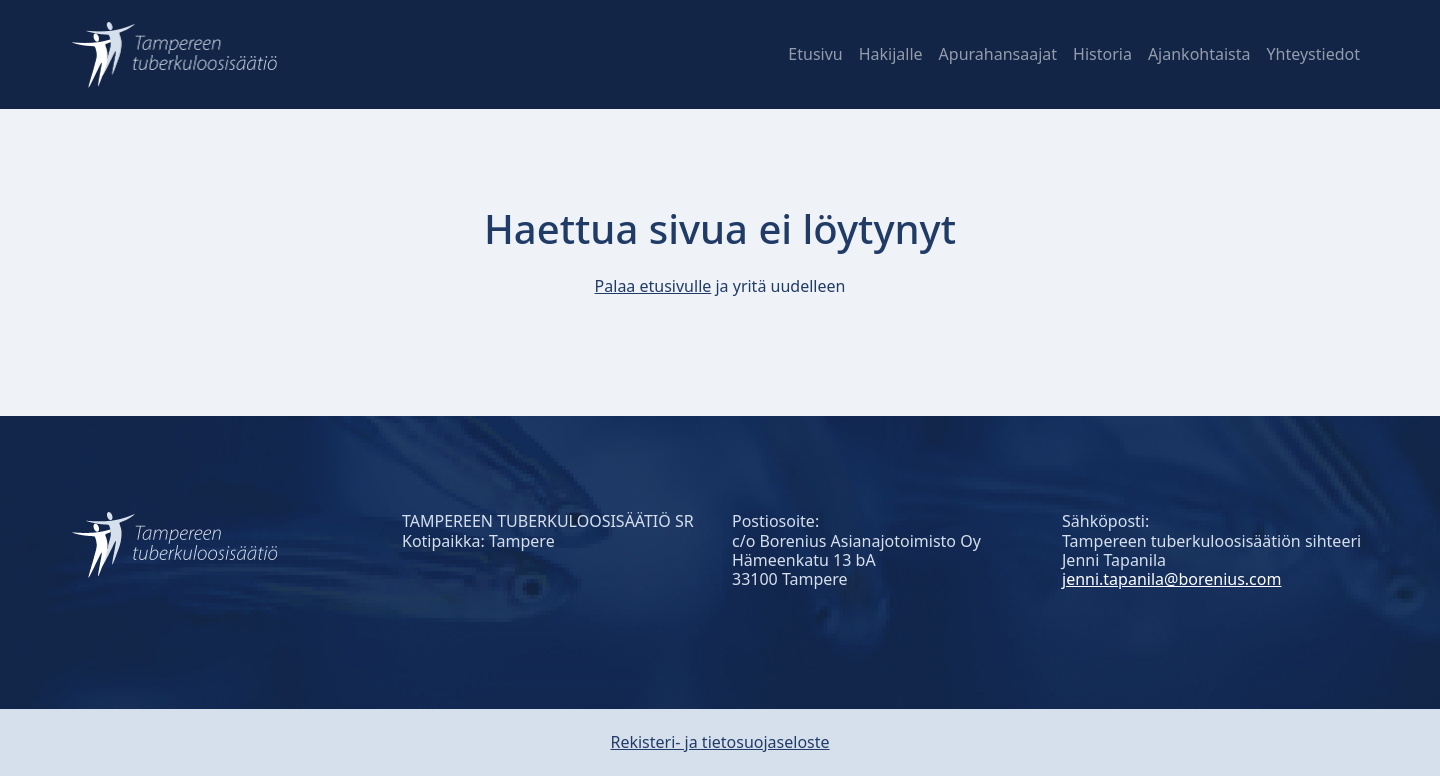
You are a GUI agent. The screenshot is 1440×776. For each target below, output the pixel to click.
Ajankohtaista (1199, 54)
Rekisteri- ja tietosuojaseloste (719, 742)
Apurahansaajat (998, 54)
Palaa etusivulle (653, 286)
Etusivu (815, 54)
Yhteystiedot (1313, 54)
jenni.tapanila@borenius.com (1171, 579)
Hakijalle (891, 54)
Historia (1102, 54)
